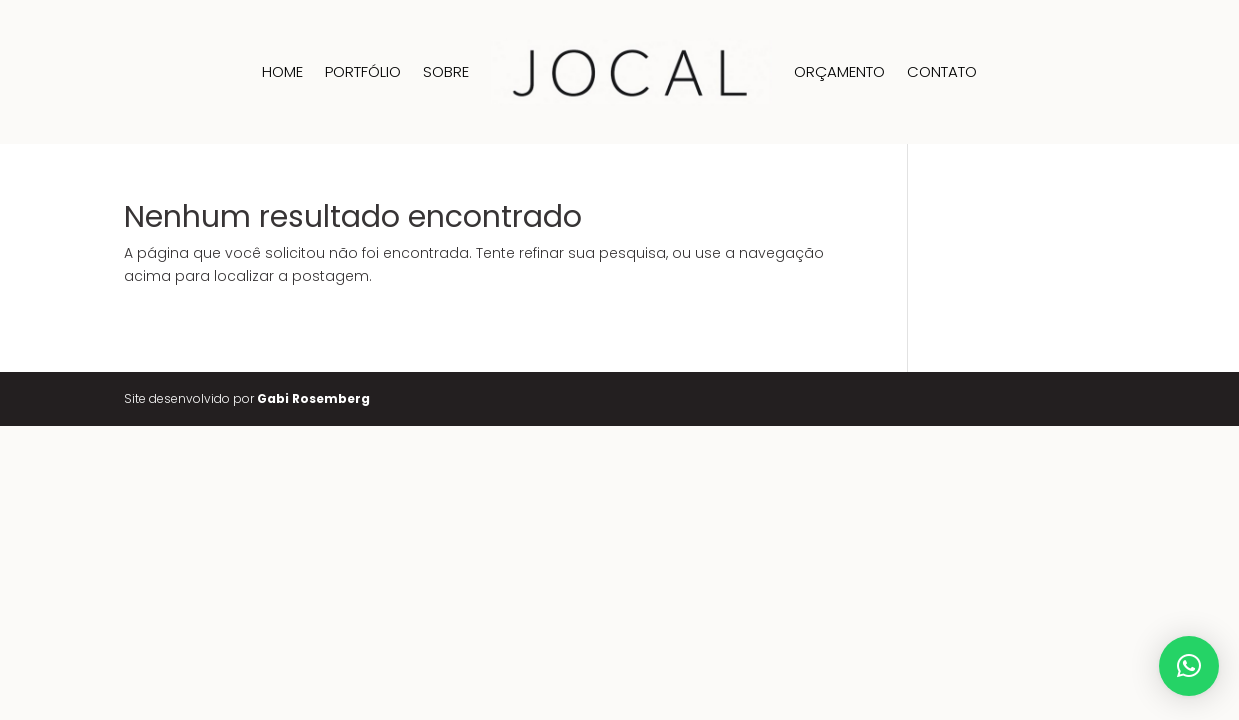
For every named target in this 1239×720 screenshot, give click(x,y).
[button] (1189, 666)
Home (282, 71)
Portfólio (363, 71)
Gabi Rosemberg (313, 398)
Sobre (446, 71)
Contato (942, 71)
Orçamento (839, 71)
